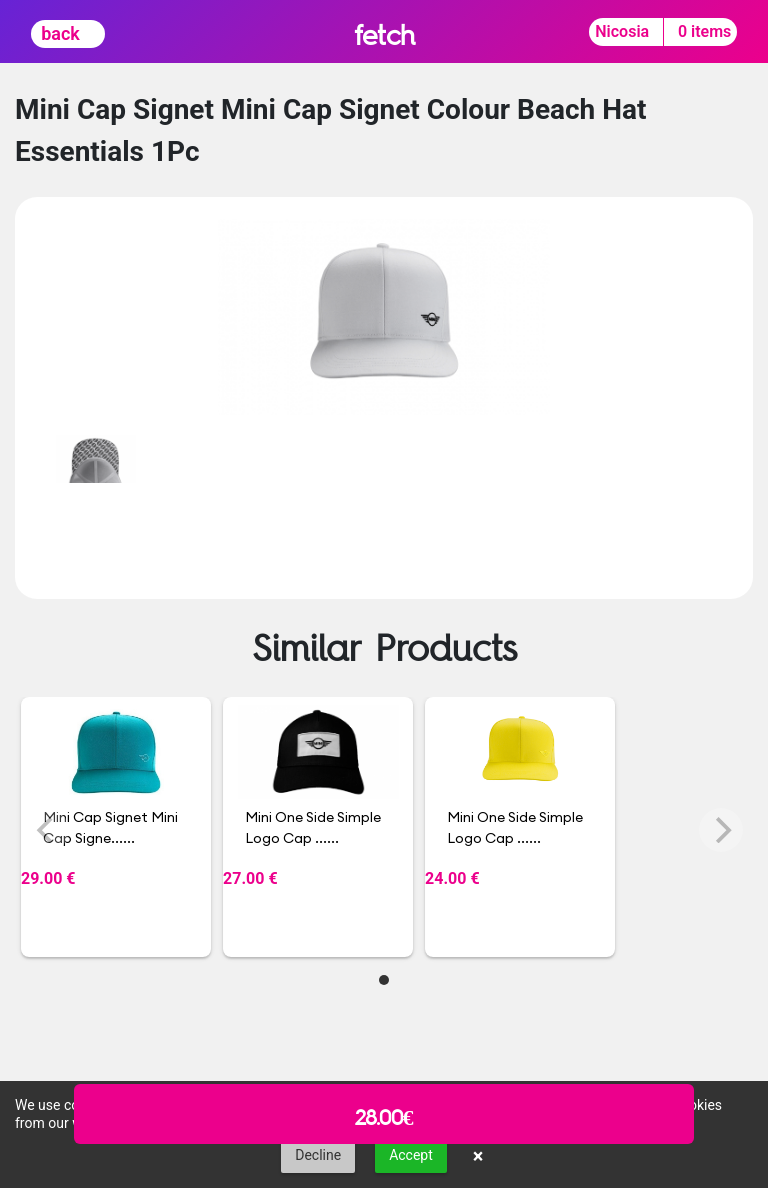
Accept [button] (411, 1155)
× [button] (478, 1156)
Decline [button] (318, 1155)
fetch (384, 34)
